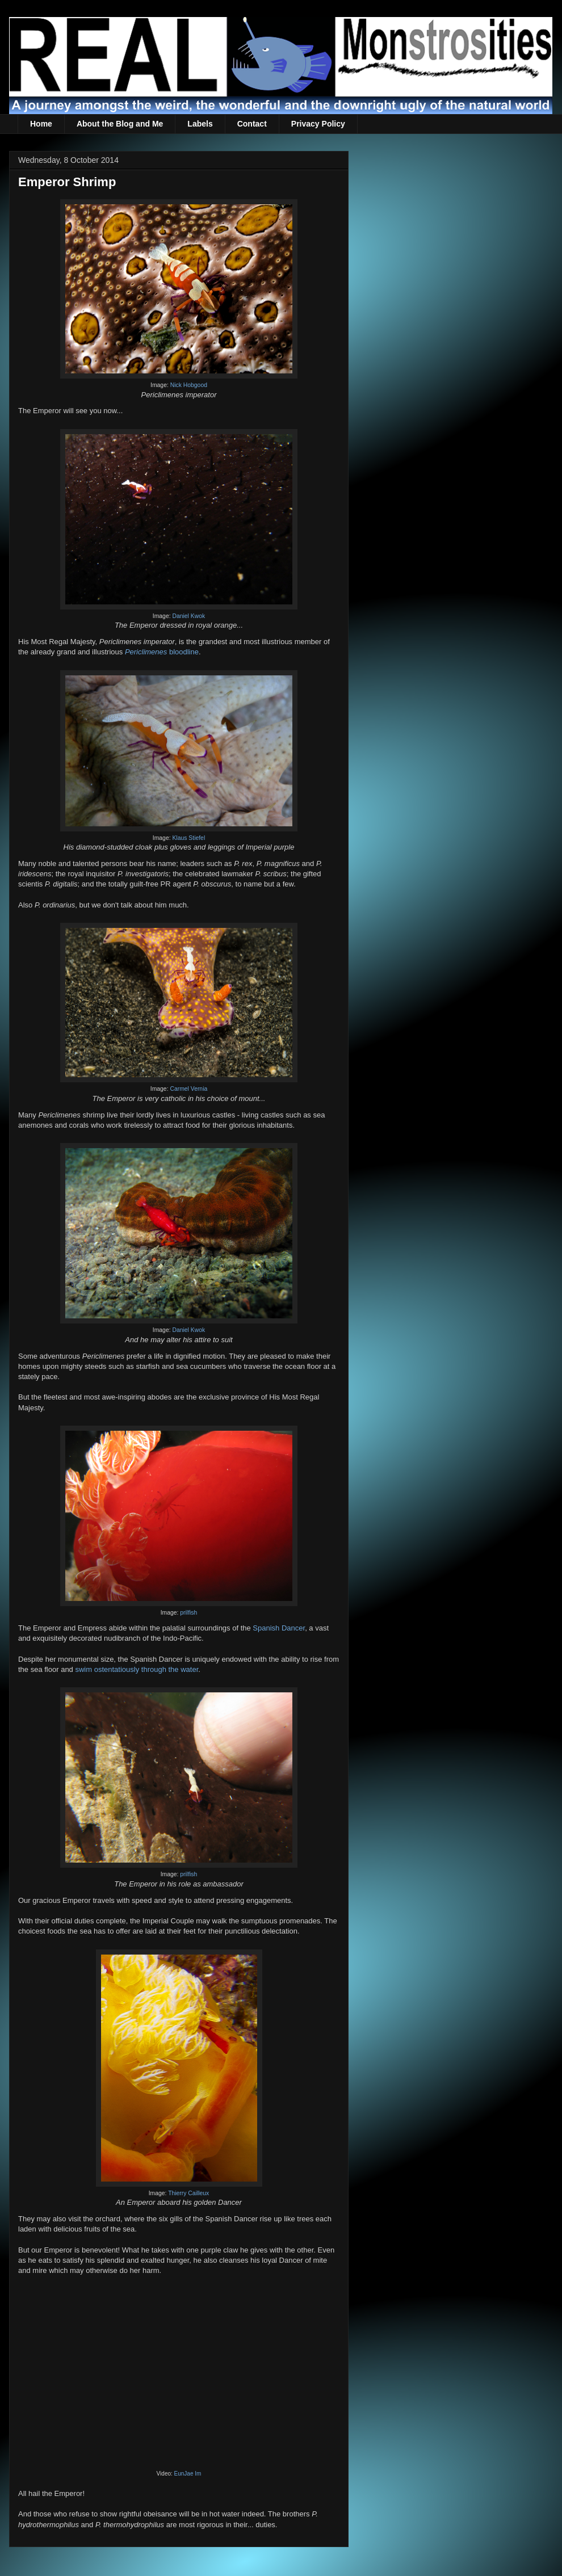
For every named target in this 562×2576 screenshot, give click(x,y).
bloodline (162, 652)
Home (41, 123)
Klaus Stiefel (188, 838)
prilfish (188, 1613)
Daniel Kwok (188, 616)
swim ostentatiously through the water (136, 1669)
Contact (252, 123)
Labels (199, 123)
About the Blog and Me (120, 123)
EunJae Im (188, 2473)
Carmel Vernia (188, 1089)
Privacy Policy (318, 123)
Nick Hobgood (188, 385)
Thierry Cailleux (188, 2193)
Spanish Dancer (279, 1628)
